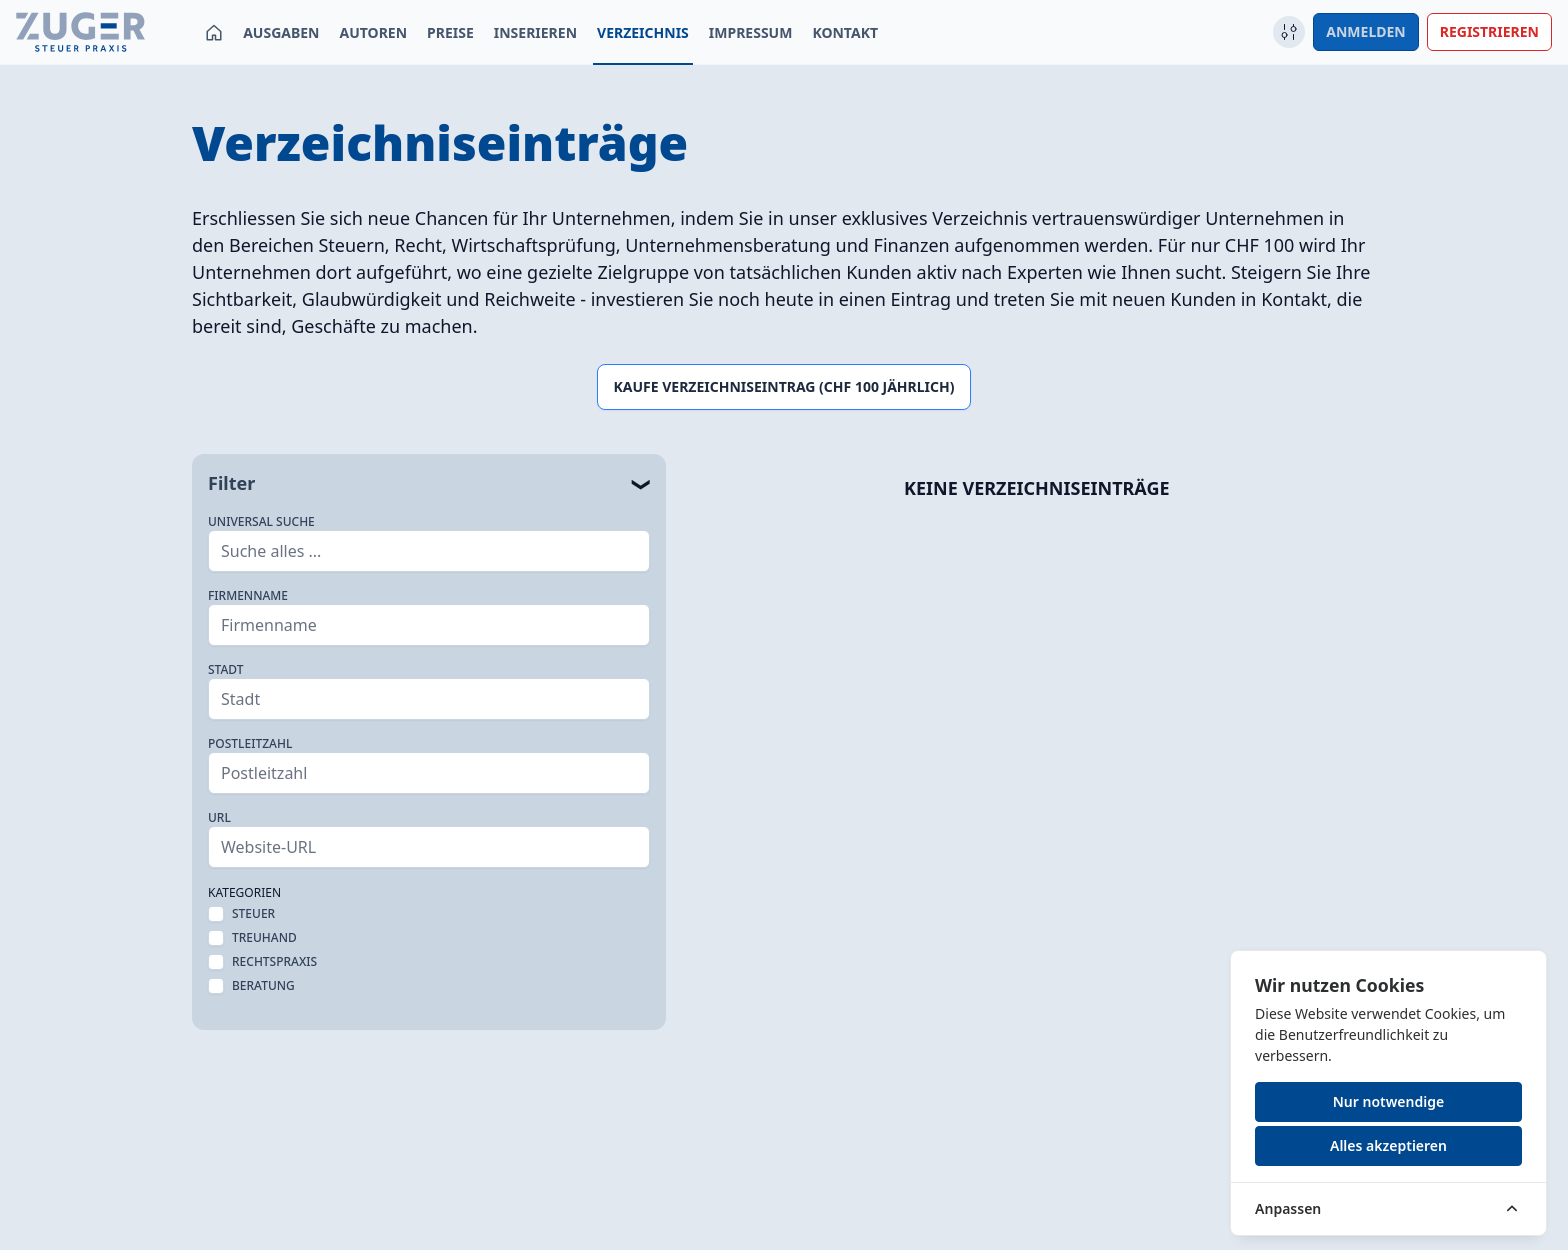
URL (219, 818)
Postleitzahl (250, 744)
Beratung (263, 986)
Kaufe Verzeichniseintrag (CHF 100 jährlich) (784, 386)
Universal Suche (261, 522)
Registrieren (1489, 31)
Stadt (226, 670)
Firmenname (248, 596)
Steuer (253, 914)
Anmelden (1365, 31)
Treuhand (264, 938)
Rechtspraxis (274, 962)
